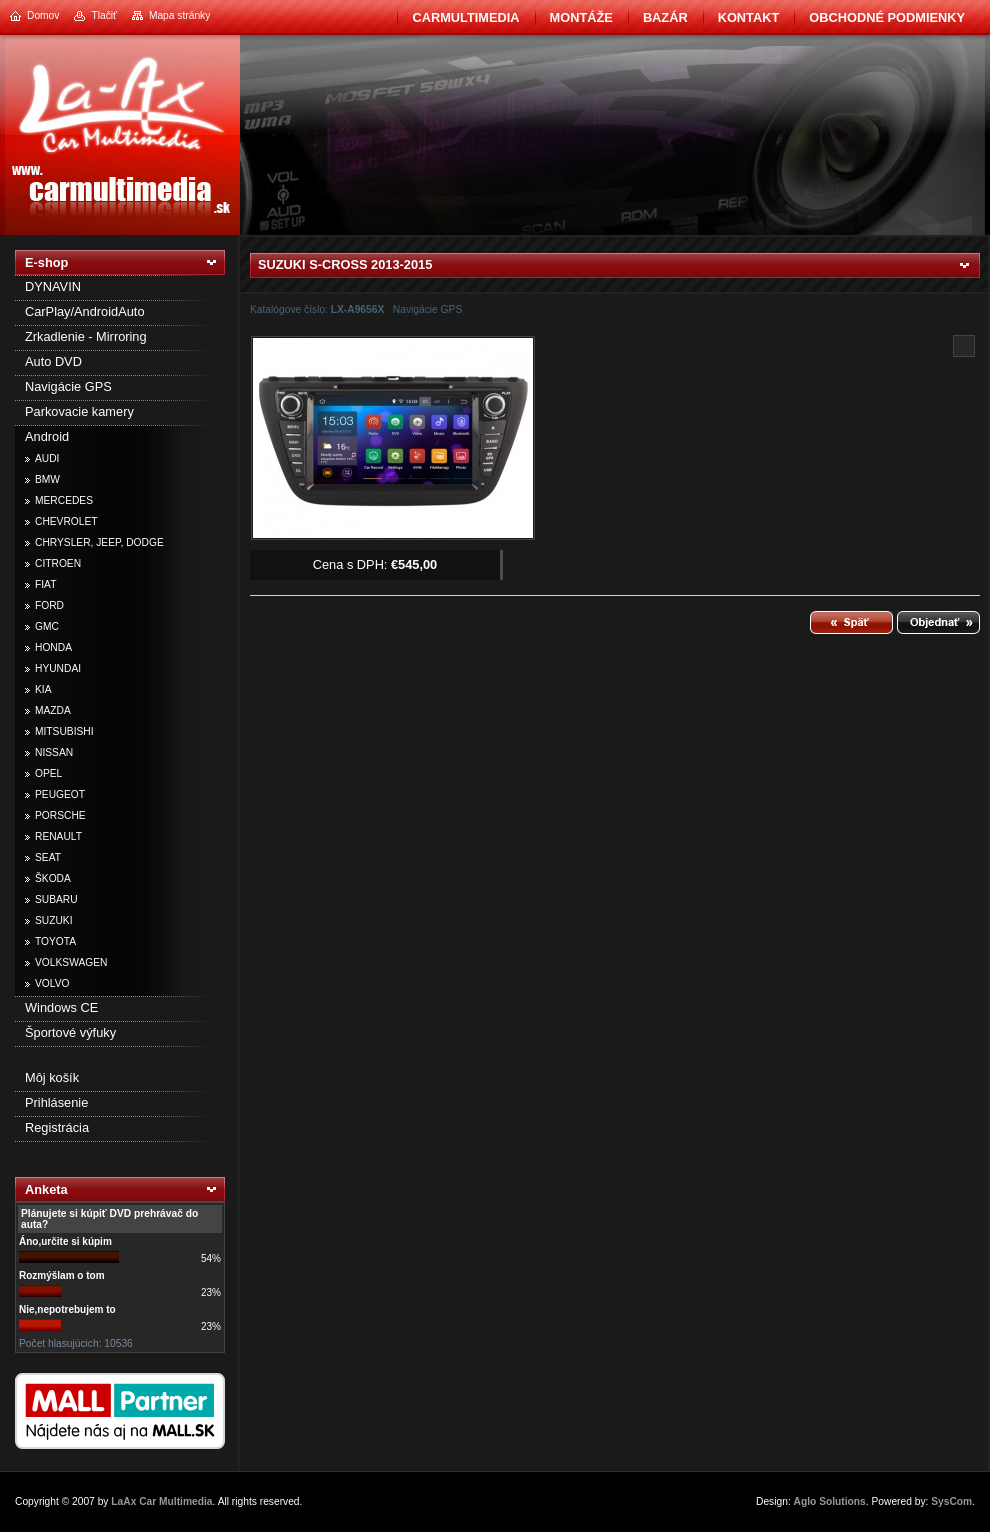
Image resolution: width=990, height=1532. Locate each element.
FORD (49, 605)
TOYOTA (55, 941)
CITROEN (58, 563)
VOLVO (52, 983)
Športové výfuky (70, 1032)
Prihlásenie (56, 1102)
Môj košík (52, 1077)
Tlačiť (103, 15)
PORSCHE (60, 815)
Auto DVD (53, 361)
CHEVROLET (66, 521)
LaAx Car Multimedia (161, 1501)
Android (47, 436)
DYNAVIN (53, 286)
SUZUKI (54, 920)
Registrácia (57, 1127)
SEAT (48, 857)
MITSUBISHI (64, 731)
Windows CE (61, 1007)
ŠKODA (53, 878)
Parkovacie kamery (79, 411)
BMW (47, 479)
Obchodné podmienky (887, 17)
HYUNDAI (58, 668)
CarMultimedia (465, 17)
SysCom (951, 1501)
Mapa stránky (179, 15)
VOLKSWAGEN (71, 962)
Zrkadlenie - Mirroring (86, 336)
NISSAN (54, 752)
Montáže (581, 17)
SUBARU (56, 899)
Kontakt (749, 17)
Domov (43, 15)
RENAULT (58, 836)
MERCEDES (64, 500)
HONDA (53, 647)
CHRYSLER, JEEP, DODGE (99, 542)
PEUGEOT (60, 794)
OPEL (48, 773)
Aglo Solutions (830, 1501)
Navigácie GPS (68, 386)
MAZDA (53, 710)
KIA (43, 689)
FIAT (45, 584)
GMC (47, 626)
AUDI (47, 458)
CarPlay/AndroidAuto (85, 311)
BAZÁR (665, 17)
